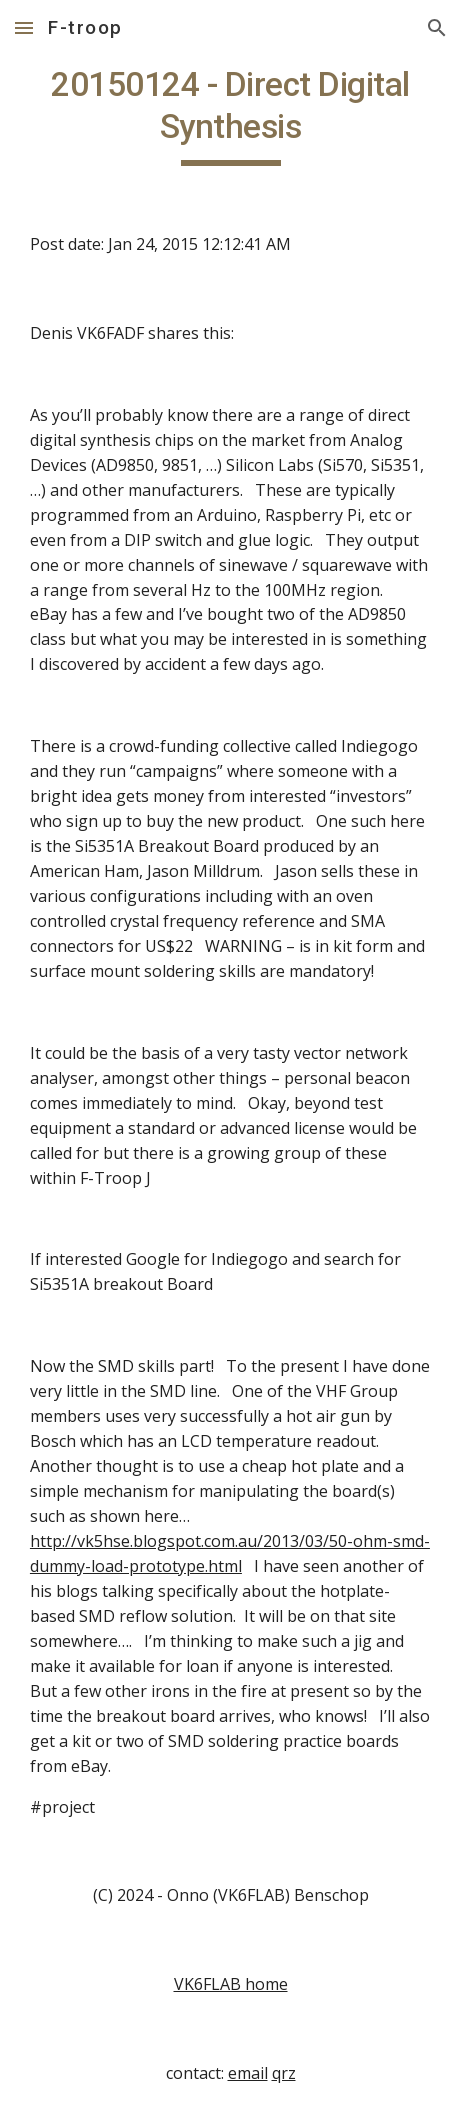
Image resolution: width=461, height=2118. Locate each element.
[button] (24, 27)
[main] (230, 115)
